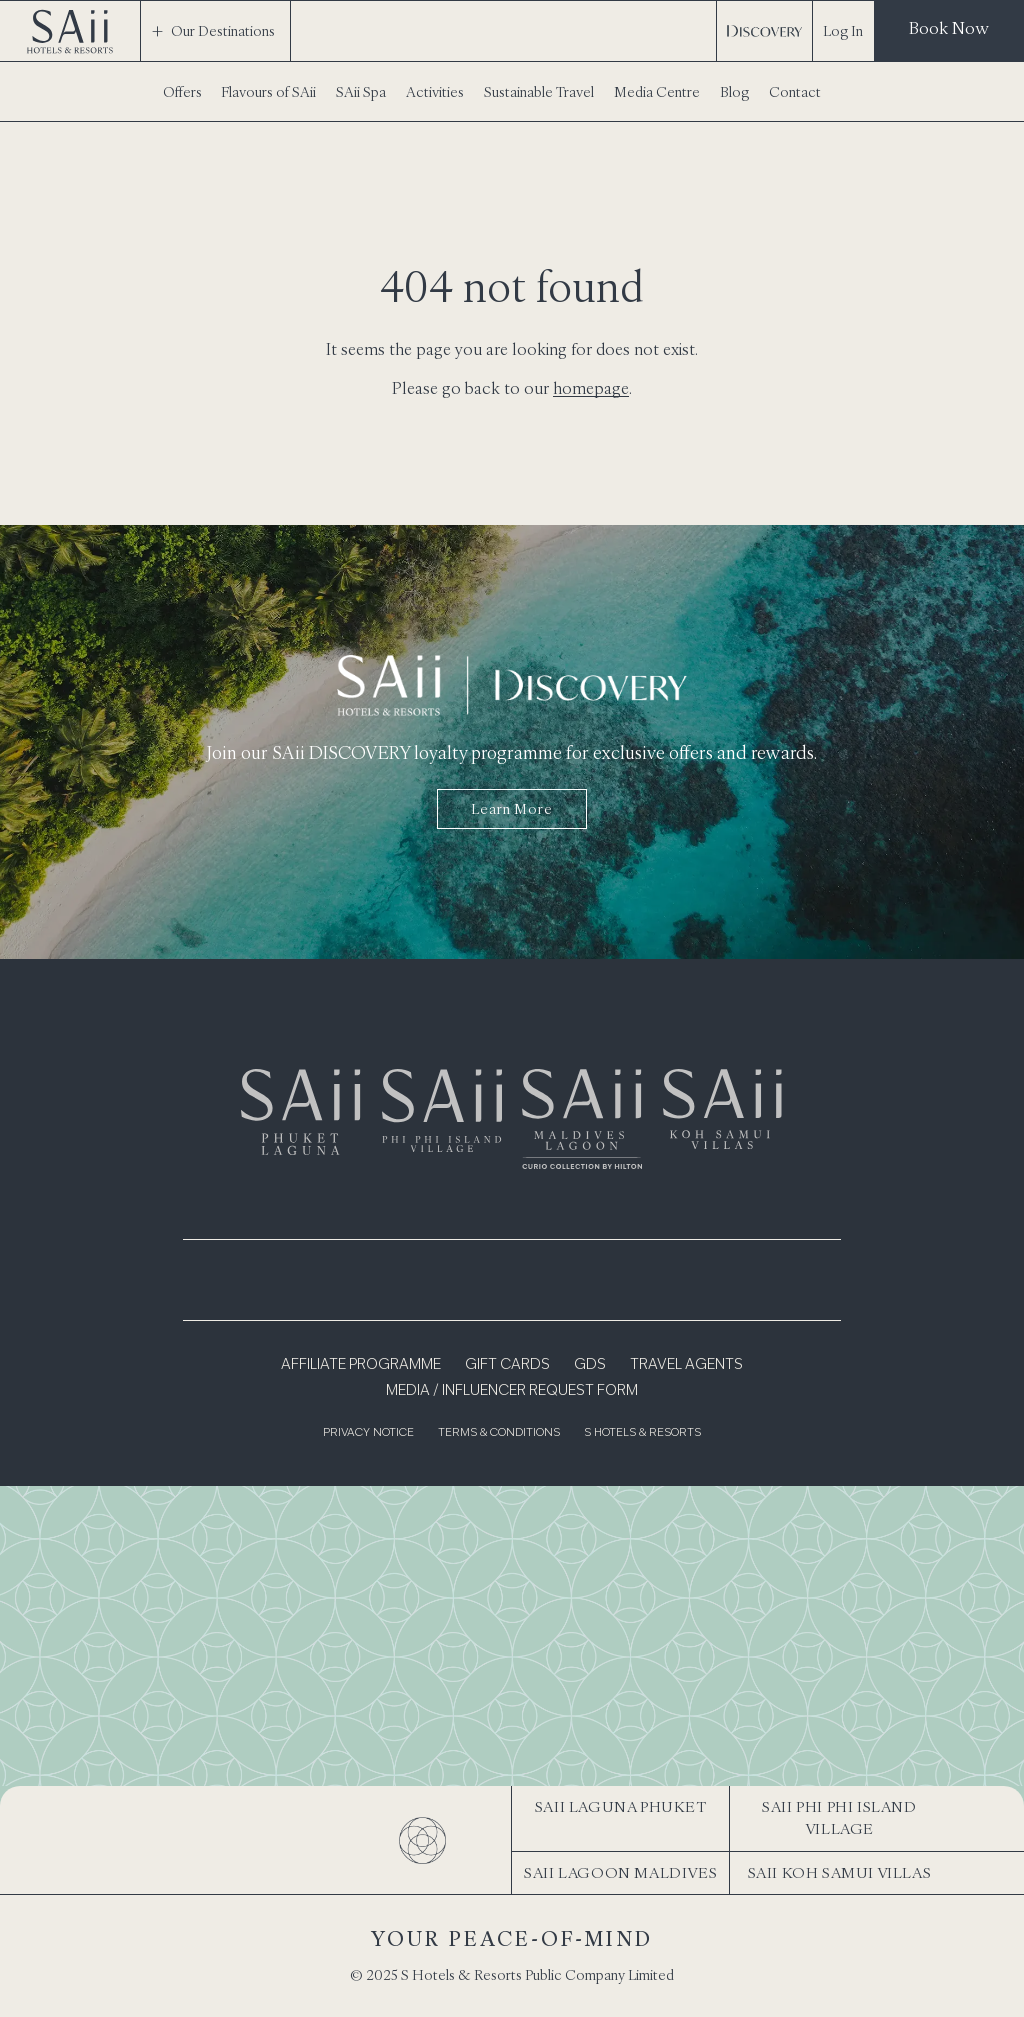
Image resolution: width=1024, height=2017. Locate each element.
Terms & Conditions (499, 1433)
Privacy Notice (368, 1433)
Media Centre (657, 92)
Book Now (949, 28)
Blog (734, 92)
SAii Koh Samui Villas (840, 1872)
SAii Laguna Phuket (621, 1806)
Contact (795, 92)
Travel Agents (686, 1365)
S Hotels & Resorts (642, 1433)
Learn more (511, 809)
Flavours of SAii (268, 92)
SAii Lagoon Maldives (620, 1872)
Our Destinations (213, 31)
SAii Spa (361, 92)
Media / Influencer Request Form (512, 1391)
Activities (435, 92)
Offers (182, 92)
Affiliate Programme (361, 1365)
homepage (591, 388)
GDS (590, 1365)
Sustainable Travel (539, 92)
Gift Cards (507, 1365)
